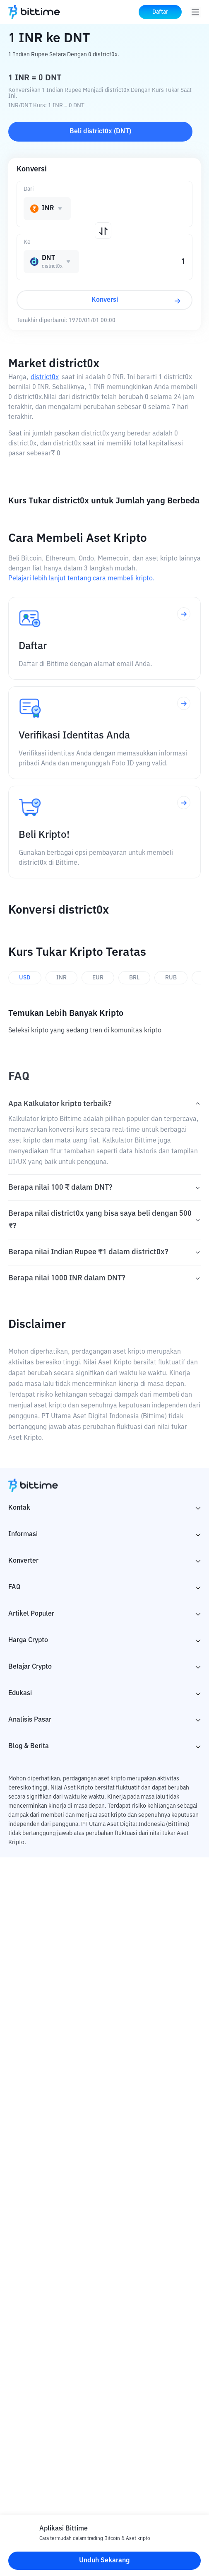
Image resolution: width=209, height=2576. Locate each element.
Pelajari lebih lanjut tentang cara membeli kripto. (81, 578)
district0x (45, 377)
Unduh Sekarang (104, 2560)
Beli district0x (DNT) (100, 131)
